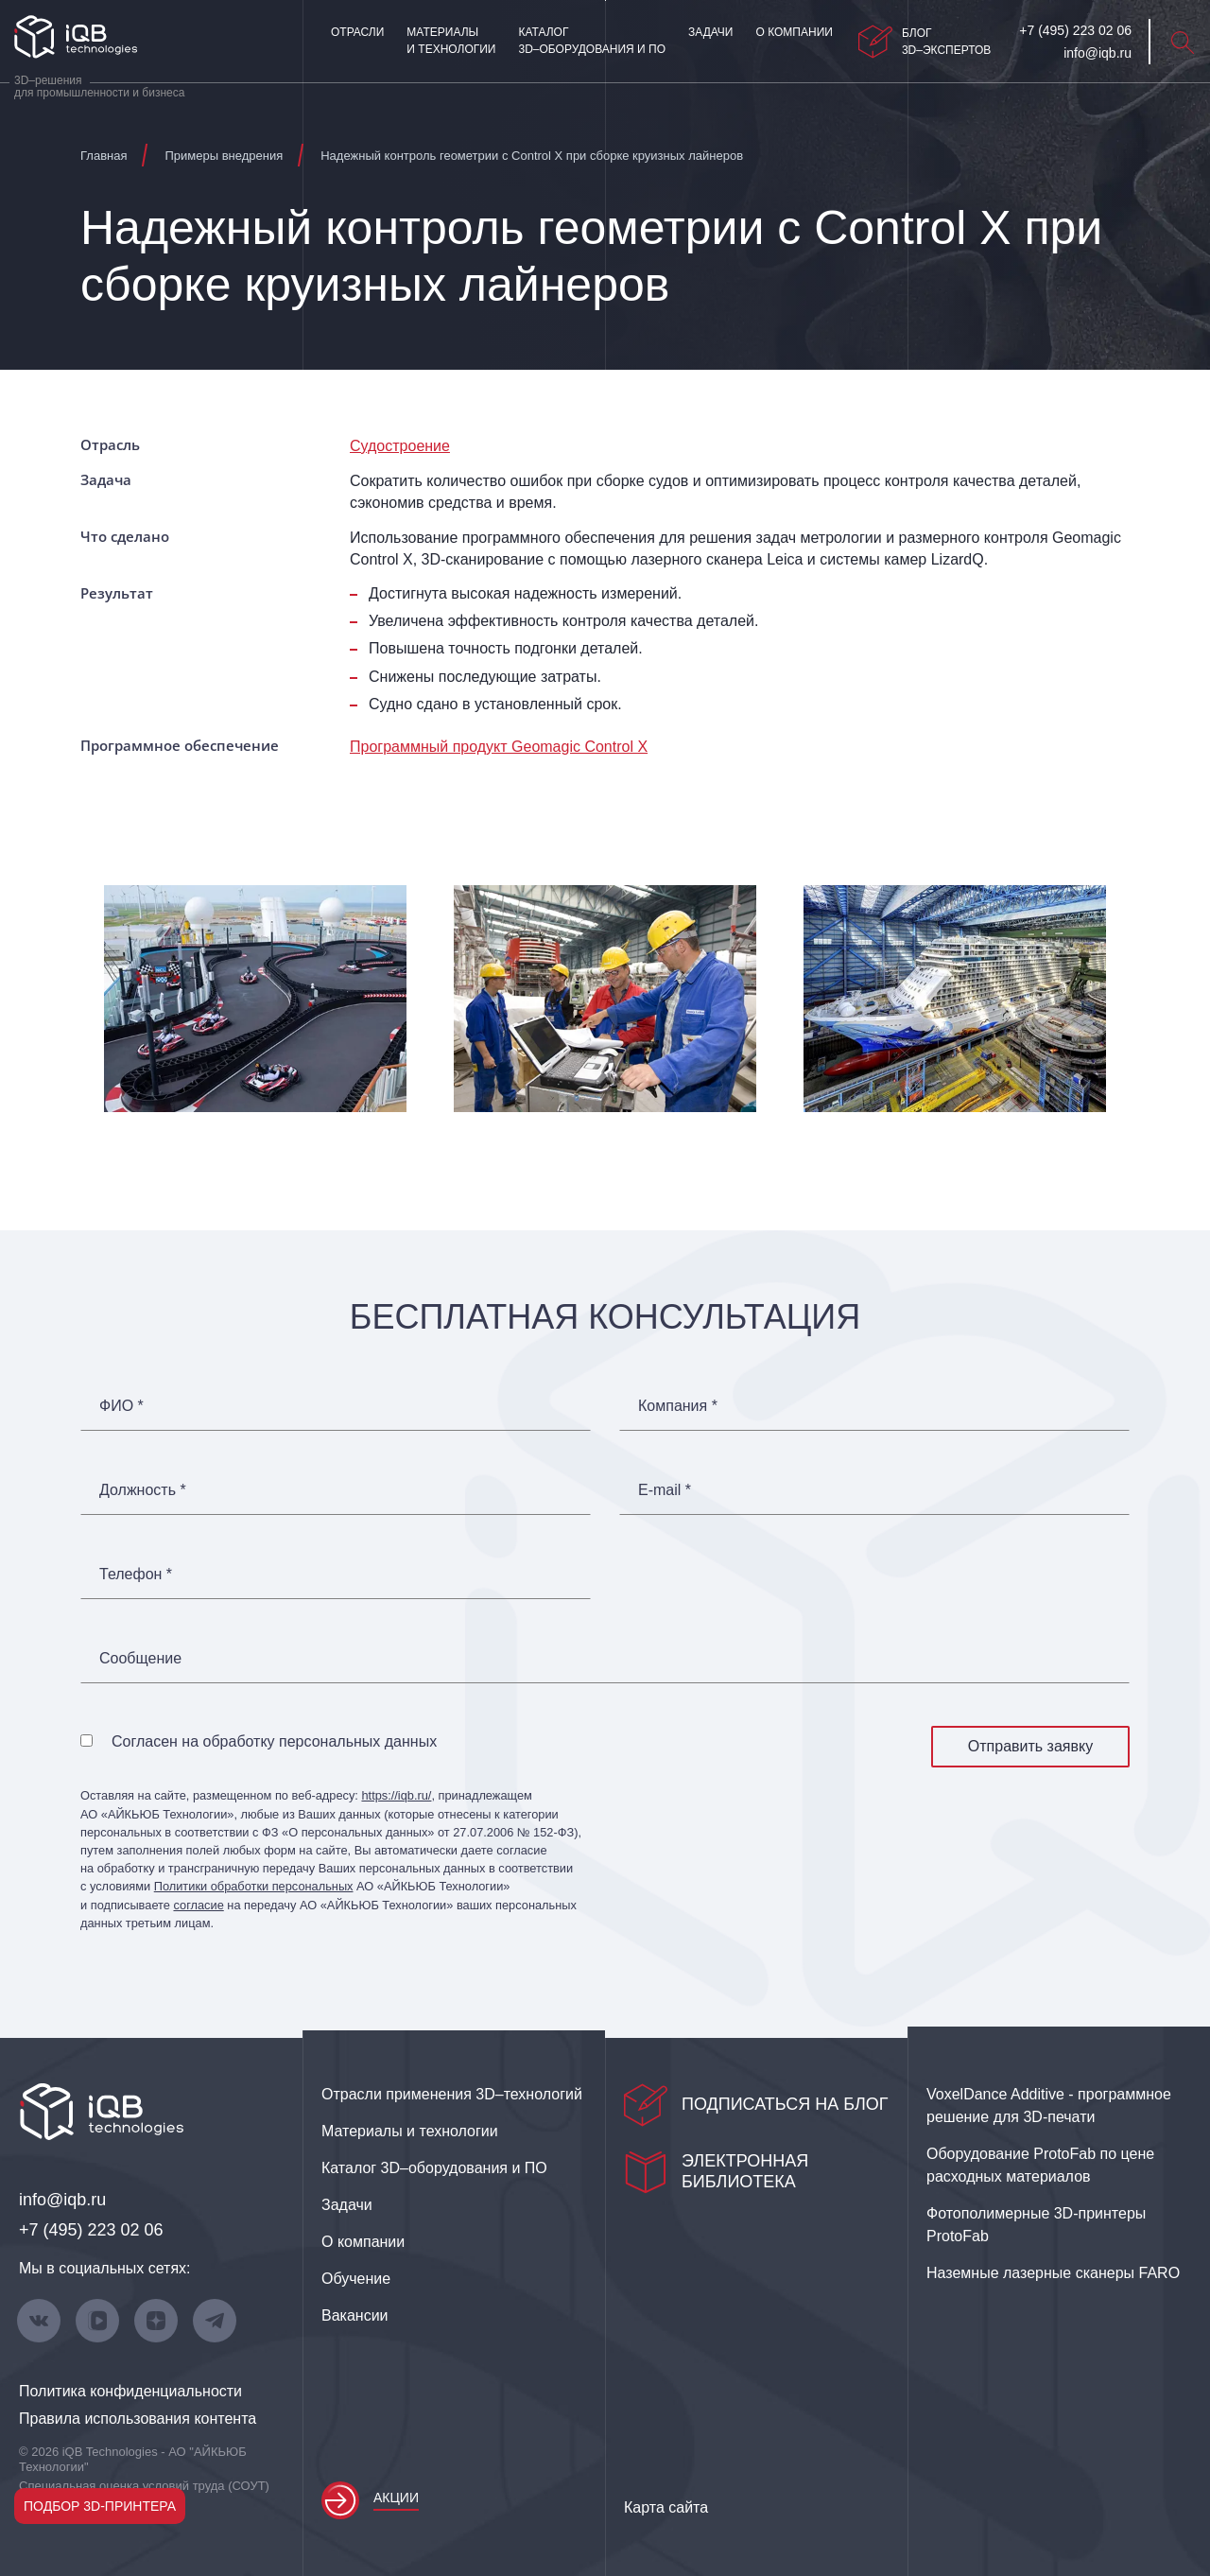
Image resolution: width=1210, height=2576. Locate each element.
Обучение (355, 2279)
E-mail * (664, 1490)
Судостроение (400, 446)
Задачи (710, 32)
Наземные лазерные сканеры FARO (1053, 2273)
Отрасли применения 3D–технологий (451, 2094)
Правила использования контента (137, 2419)
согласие (198, 1905)
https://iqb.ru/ (396, 1795)
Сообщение (140, 1658)
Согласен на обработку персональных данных (274, 1741)
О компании (793, 32)
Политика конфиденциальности (130, 2391)
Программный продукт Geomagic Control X (499, 747)
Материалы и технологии (450, 41)
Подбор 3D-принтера (100, 2506)
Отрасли (357, 32)
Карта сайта (666, 2507)
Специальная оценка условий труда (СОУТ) (144, 2486)
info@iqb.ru (62, 2199)
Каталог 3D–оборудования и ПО (592, 41)
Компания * (677, 1406)
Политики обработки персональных (254, 1886)
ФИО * (121, 1406)
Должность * (142, 1490)
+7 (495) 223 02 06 (91, 2229)
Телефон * (135, 1574)
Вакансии (355, 2315)
